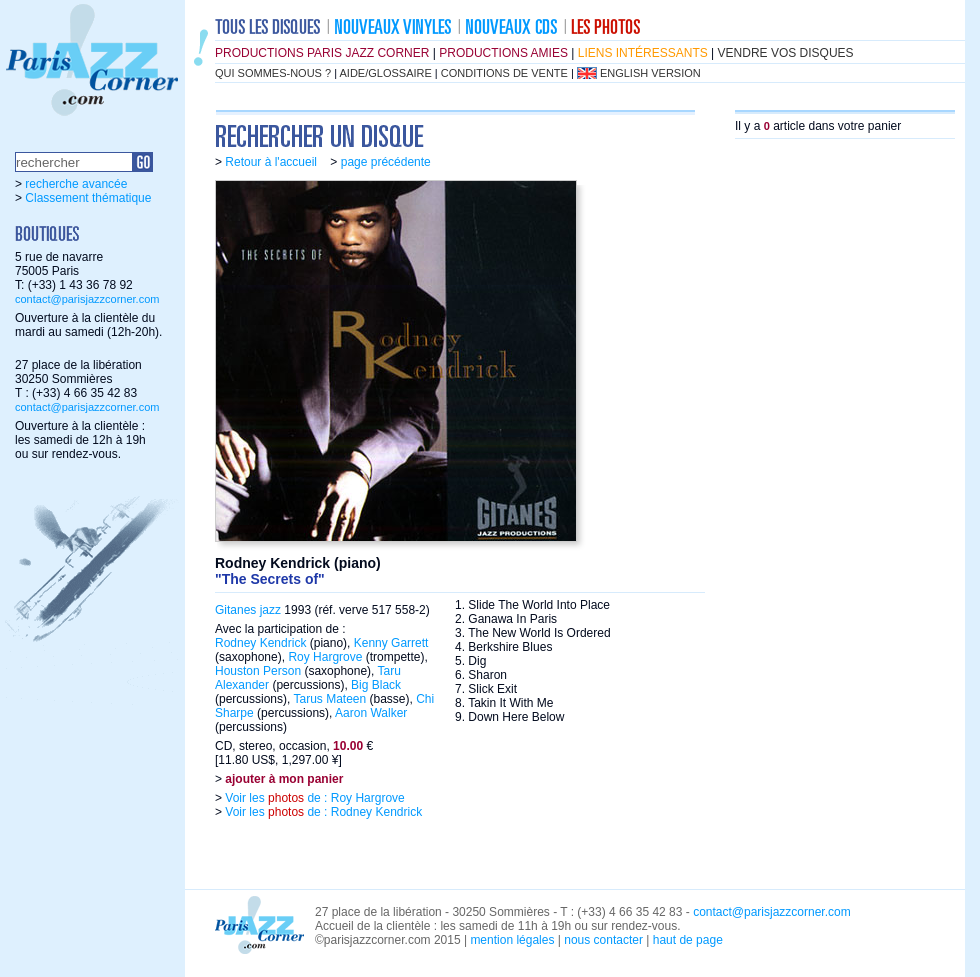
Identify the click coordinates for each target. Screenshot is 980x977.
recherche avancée (76, 184)
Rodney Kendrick (260, 643)
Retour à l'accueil (271, 162)
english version (650, 73)
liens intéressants (643, 53)
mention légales (512, 940)
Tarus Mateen (329, 699)
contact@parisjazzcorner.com (87, 299)
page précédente (386, 162)
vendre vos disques (786, 53)
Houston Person (258, 671)
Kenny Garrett (391, 643)
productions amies (503, 53)
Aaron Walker (371, 713)
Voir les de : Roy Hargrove (313, 798)
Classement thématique (88, 198)
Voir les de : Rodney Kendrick (322, 812)
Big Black (376, 685)
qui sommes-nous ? (273, 73)
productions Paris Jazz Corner (322, 53)
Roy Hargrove (325, 657)
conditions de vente (504, 73)
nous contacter (603, 940)
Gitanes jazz (248, 610)
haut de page (688, 940)
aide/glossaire (386, 73)
